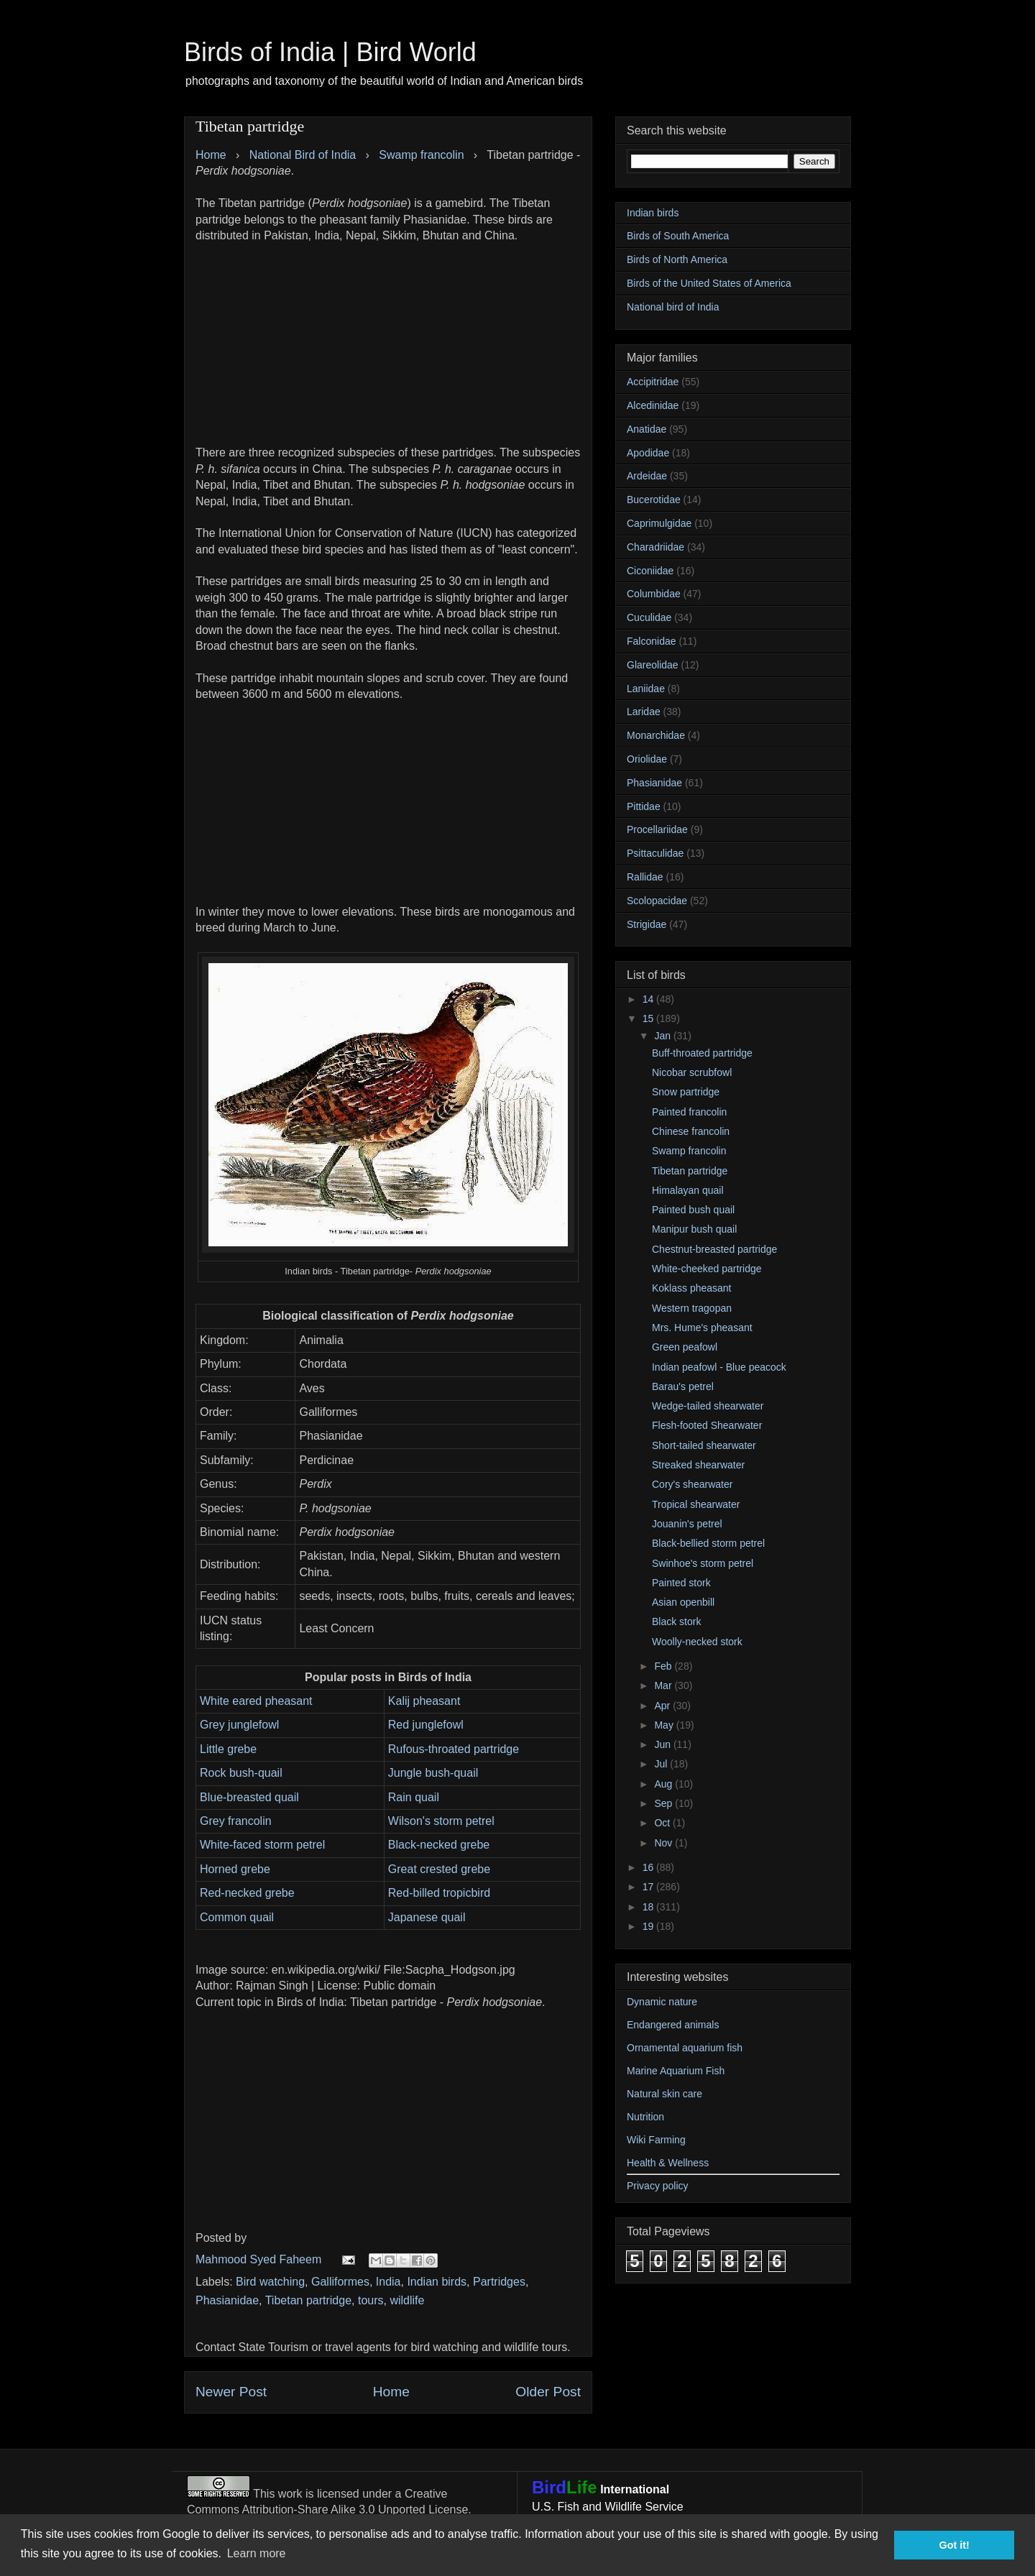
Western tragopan (692, 1308)
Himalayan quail (688, 1190)
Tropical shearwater (696, 1504)
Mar (664, 1685)
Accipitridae (652, 381)
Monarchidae (656, 735)
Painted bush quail (693, 1209)
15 (649, 1018)
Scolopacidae (657, 900)
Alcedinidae (652, 405)
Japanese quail (427, 1917)
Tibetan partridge (308, 2300)
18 (649, 1907)
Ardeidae (647, 476)
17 (649, 1886)
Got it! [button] (954, 2545)
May (665, 1725)
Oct (663, 1822)
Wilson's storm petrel (441, 1821)
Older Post (548, 2391)
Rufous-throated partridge (453, 1749)
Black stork (676, 1621)
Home (391, 2391)
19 (649, 1926)
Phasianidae (227, 2300)
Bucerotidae (654, 499)
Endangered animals (673, 2024)
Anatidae (646, 429)
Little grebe (228, 1749)
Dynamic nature (662, 2001)
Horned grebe (235, 1869)
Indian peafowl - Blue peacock (719, 1367)
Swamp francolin (689, 1150)
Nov (664, 1843)
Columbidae (654, 593)
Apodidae (648, 453)
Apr (663, 1705)
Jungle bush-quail (433, 1773)
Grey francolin (236, 1821)
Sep (664, 1803)
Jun (663, 1744)
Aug (664, 1784)
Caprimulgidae (659, 523)
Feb (664, 1666)
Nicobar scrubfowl (692, 1072)
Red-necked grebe (247, 1893)
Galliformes (340, 2282)
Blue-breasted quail (249, 1797)
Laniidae (646, 688)
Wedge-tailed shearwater (707, 1406)
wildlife (407, 2300)
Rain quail (413, 1797)
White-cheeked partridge (707, 1268)
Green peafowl (684, 1347)
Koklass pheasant (692, 1288)
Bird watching (270, 2282)
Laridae (644, 711)
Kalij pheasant (424, 1701)
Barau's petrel (683, 1386)
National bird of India (673, 307)
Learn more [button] (256, 2553)
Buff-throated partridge (702, 1053)
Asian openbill (683, 1602)
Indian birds (436, 2282)
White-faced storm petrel (262, 1845)
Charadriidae (655, 547)
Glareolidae (652, 665)
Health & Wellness (668, 2162)
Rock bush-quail (241, 1773)
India (388, 2282)
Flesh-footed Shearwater (707, 1425)
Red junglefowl (426, 1725)
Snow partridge (685, 1092)
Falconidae (651, 641)
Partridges (499, 2282)
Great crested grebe (439, 1869)
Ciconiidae (650, 570)
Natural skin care (664, 2093)
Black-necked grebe (438, 1845)
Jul (662, 1764)
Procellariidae (657, 829)
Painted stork (681, 1582)
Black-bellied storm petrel (708, 1543)
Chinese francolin (691, 1131)
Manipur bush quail (694, 1229)
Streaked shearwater (698, 1465)
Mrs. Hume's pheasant (702, 1327)
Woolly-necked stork (697, 1641)
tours (371, 2300)
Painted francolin (689, 1112)
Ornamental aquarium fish (684, 2047)
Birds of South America (678, 236)
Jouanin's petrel (687, 1524)
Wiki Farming (656, 2139)
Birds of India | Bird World (330, 52)
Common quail (237, 1917)
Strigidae (646, 924)
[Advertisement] (388, 344)
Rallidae (645, 877)
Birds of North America (677, 259)
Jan (663, 1035)
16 (649, 1867)
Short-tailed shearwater (704, 1445)
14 (649, 999)
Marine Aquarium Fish (675, 2070)
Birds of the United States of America (709, 283)
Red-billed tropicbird (439, 1893)
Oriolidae (647, 759)
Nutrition (645, 2116)
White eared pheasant (256, 1701)
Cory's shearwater (692, 1484)
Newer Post (231, 2391)
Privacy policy (658, 2185)
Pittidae (644, 806)
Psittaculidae (655, 853)
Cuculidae (649, 617)
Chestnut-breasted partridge (714, 1249)
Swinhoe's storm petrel (702, 1563)
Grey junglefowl (239, 1725)
